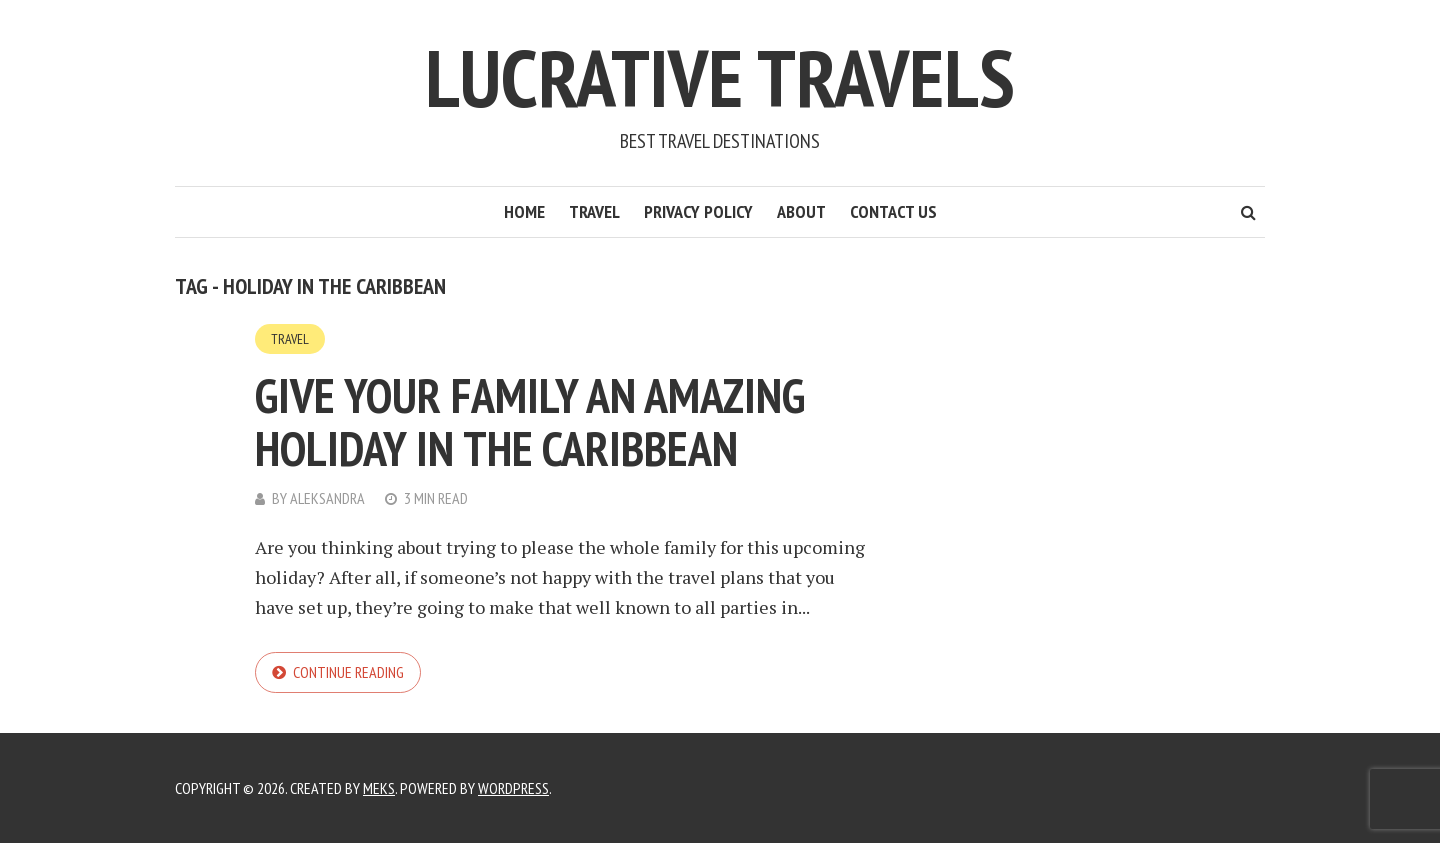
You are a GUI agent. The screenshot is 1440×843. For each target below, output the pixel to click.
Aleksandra (327, 498)
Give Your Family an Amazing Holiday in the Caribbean (530, 421)
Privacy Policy (698, 211)
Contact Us (893, 211)
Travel (594, 211)
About (801, 211)
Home (524, 211)
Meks (379, 788)
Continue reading (348, 672)
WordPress (513, 788)
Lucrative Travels (720, 77)
